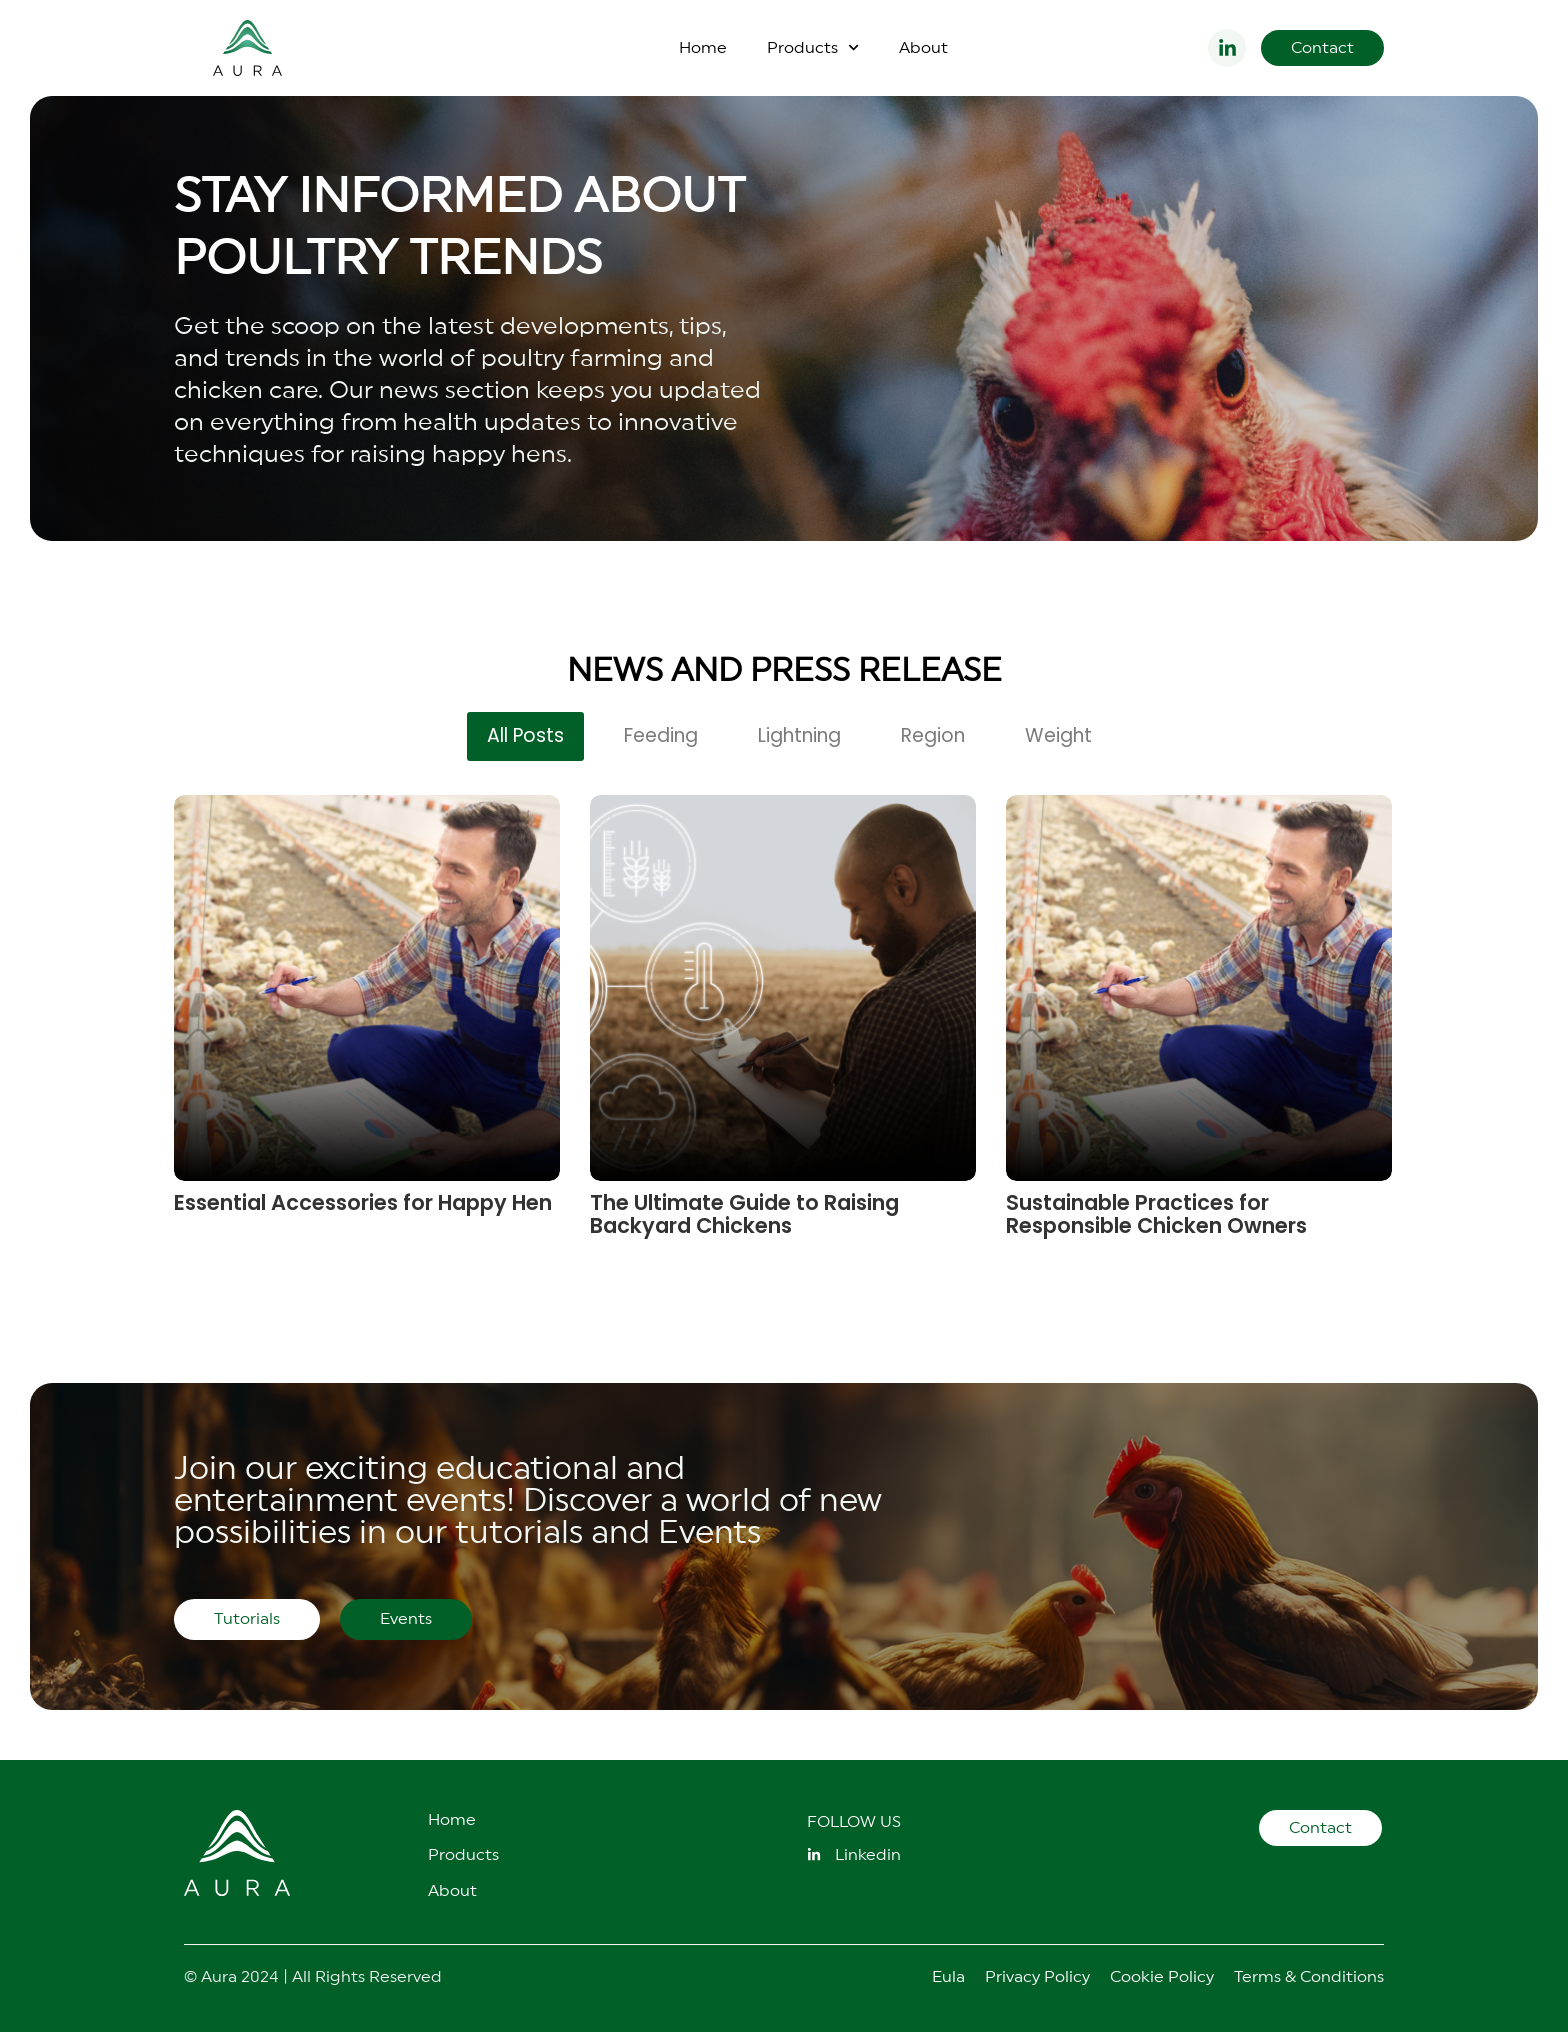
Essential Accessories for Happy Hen (363, 1202)
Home (703, 48)
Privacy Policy (1037, 1977)
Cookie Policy (1162, 1977)
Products (813, 47)
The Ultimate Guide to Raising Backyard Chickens (744, 1214)
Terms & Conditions (1309, 1977)
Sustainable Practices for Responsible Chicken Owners (1156, 1214)
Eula (948, 1977)
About (923, 48)
